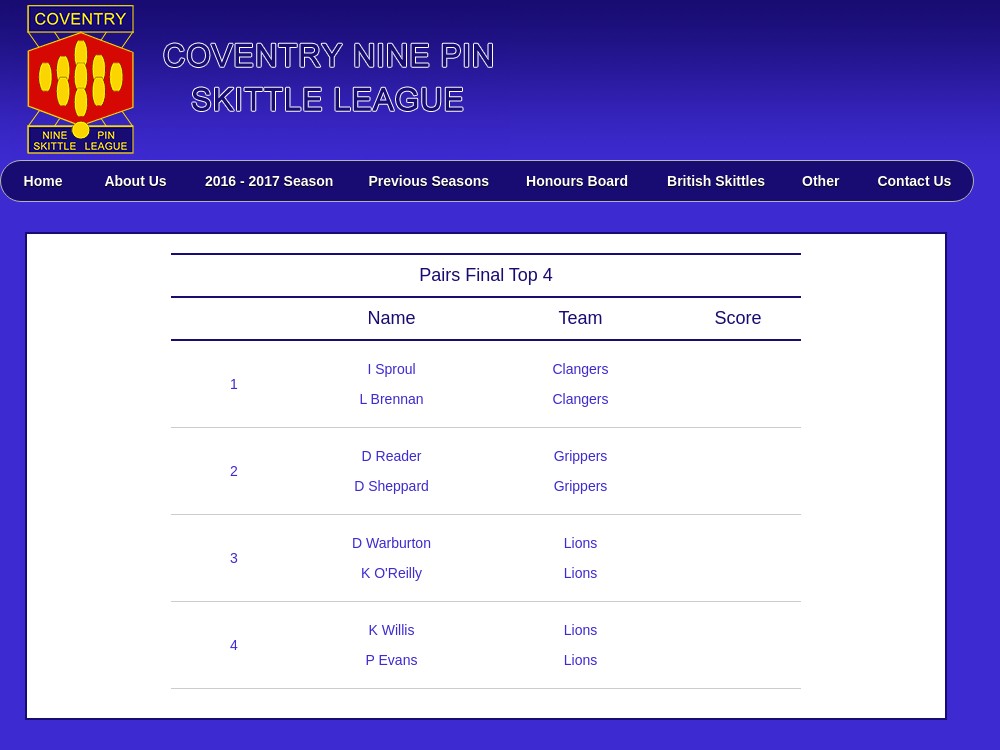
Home (43, 181)
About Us (135, 181)
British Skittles (716, 181)
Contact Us (914, 181)
